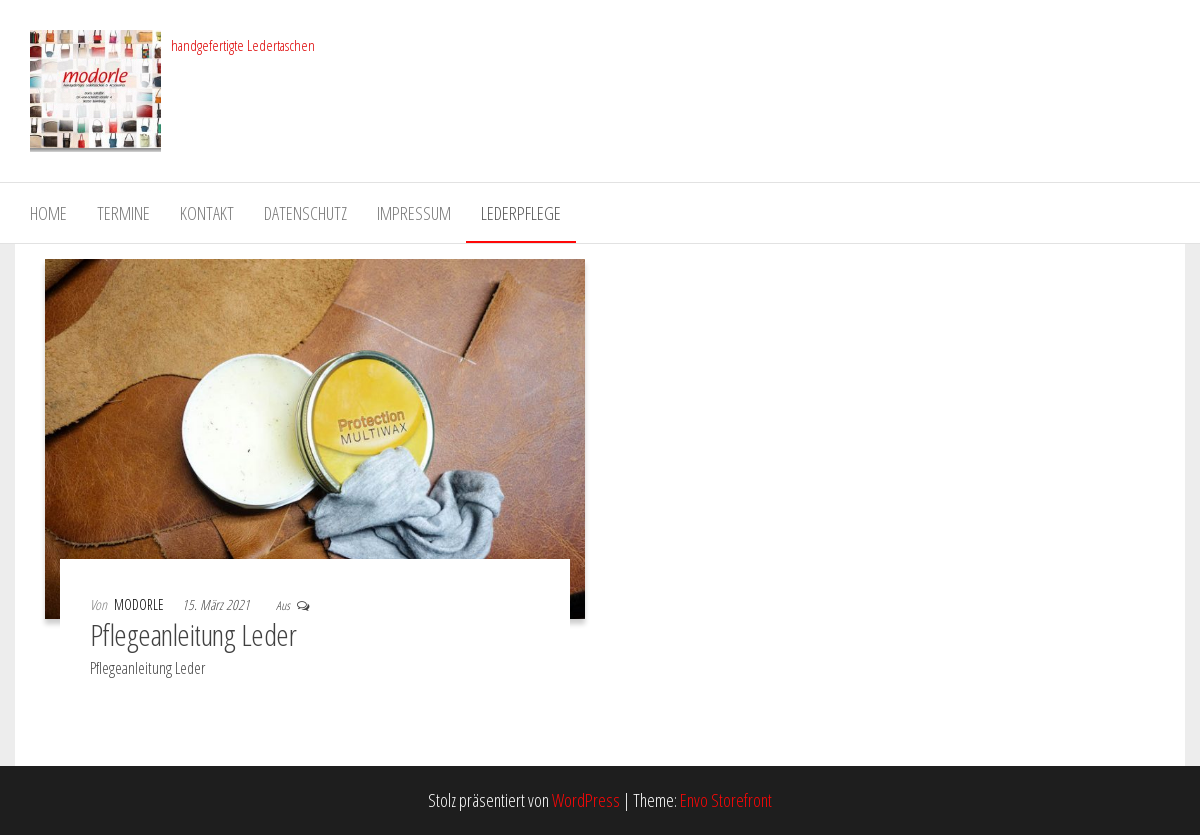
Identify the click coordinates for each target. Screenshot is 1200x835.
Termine (123, 213)
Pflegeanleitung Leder (193, 634)
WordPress (586, 800)
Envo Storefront (726, 800)
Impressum (414, 213)
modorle (140, 604)
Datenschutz (305, 213)
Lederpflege (521, 213)
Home (48, 213)
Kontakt (207, 213)
